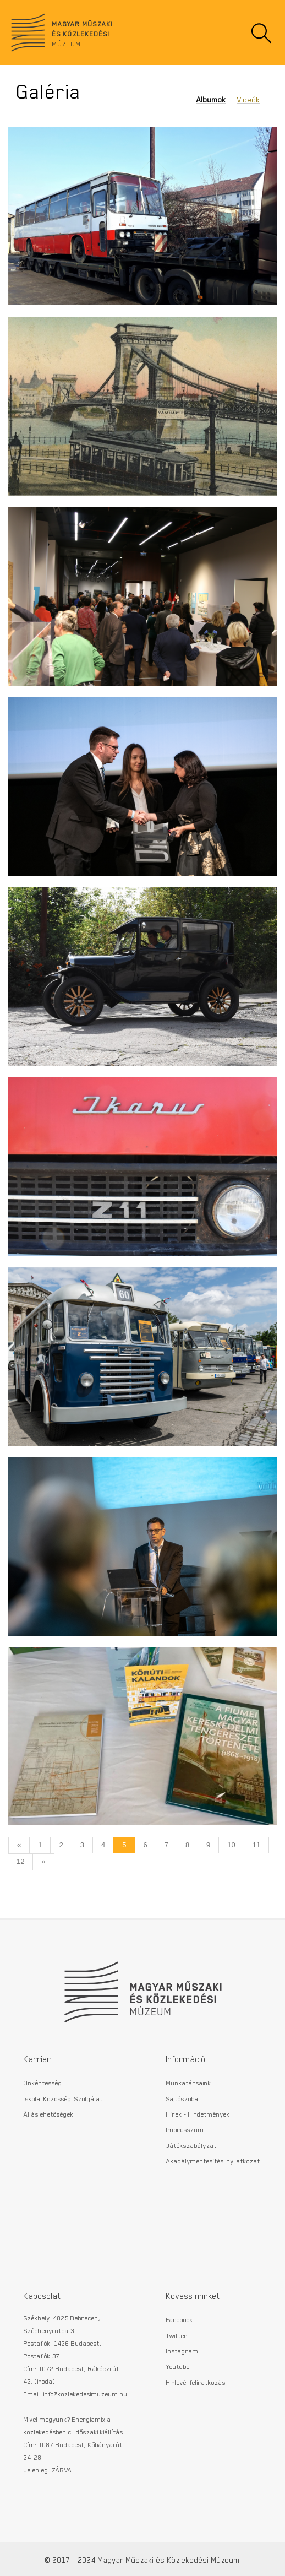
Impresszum (185, 2129)
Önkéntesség (43, 2082)
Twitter (177, 2335)
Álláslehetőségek (49, 2114)
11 (256, 1845)
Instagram (182, 2351)
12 (20, 1861)
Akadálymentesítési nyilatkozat (213, 2161)
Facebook (179, 2319)
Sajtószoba (182, 2098)
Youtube (178, 2366)
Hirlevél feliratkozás (196, 2382)
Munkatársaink (188, 2082)
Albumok (211, 99)
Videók (248, 99)
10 (231, 1845)
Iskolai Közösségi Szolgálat (63, 2098)
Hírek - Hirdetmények (198, 2114)
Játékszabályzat (191, 2145)
